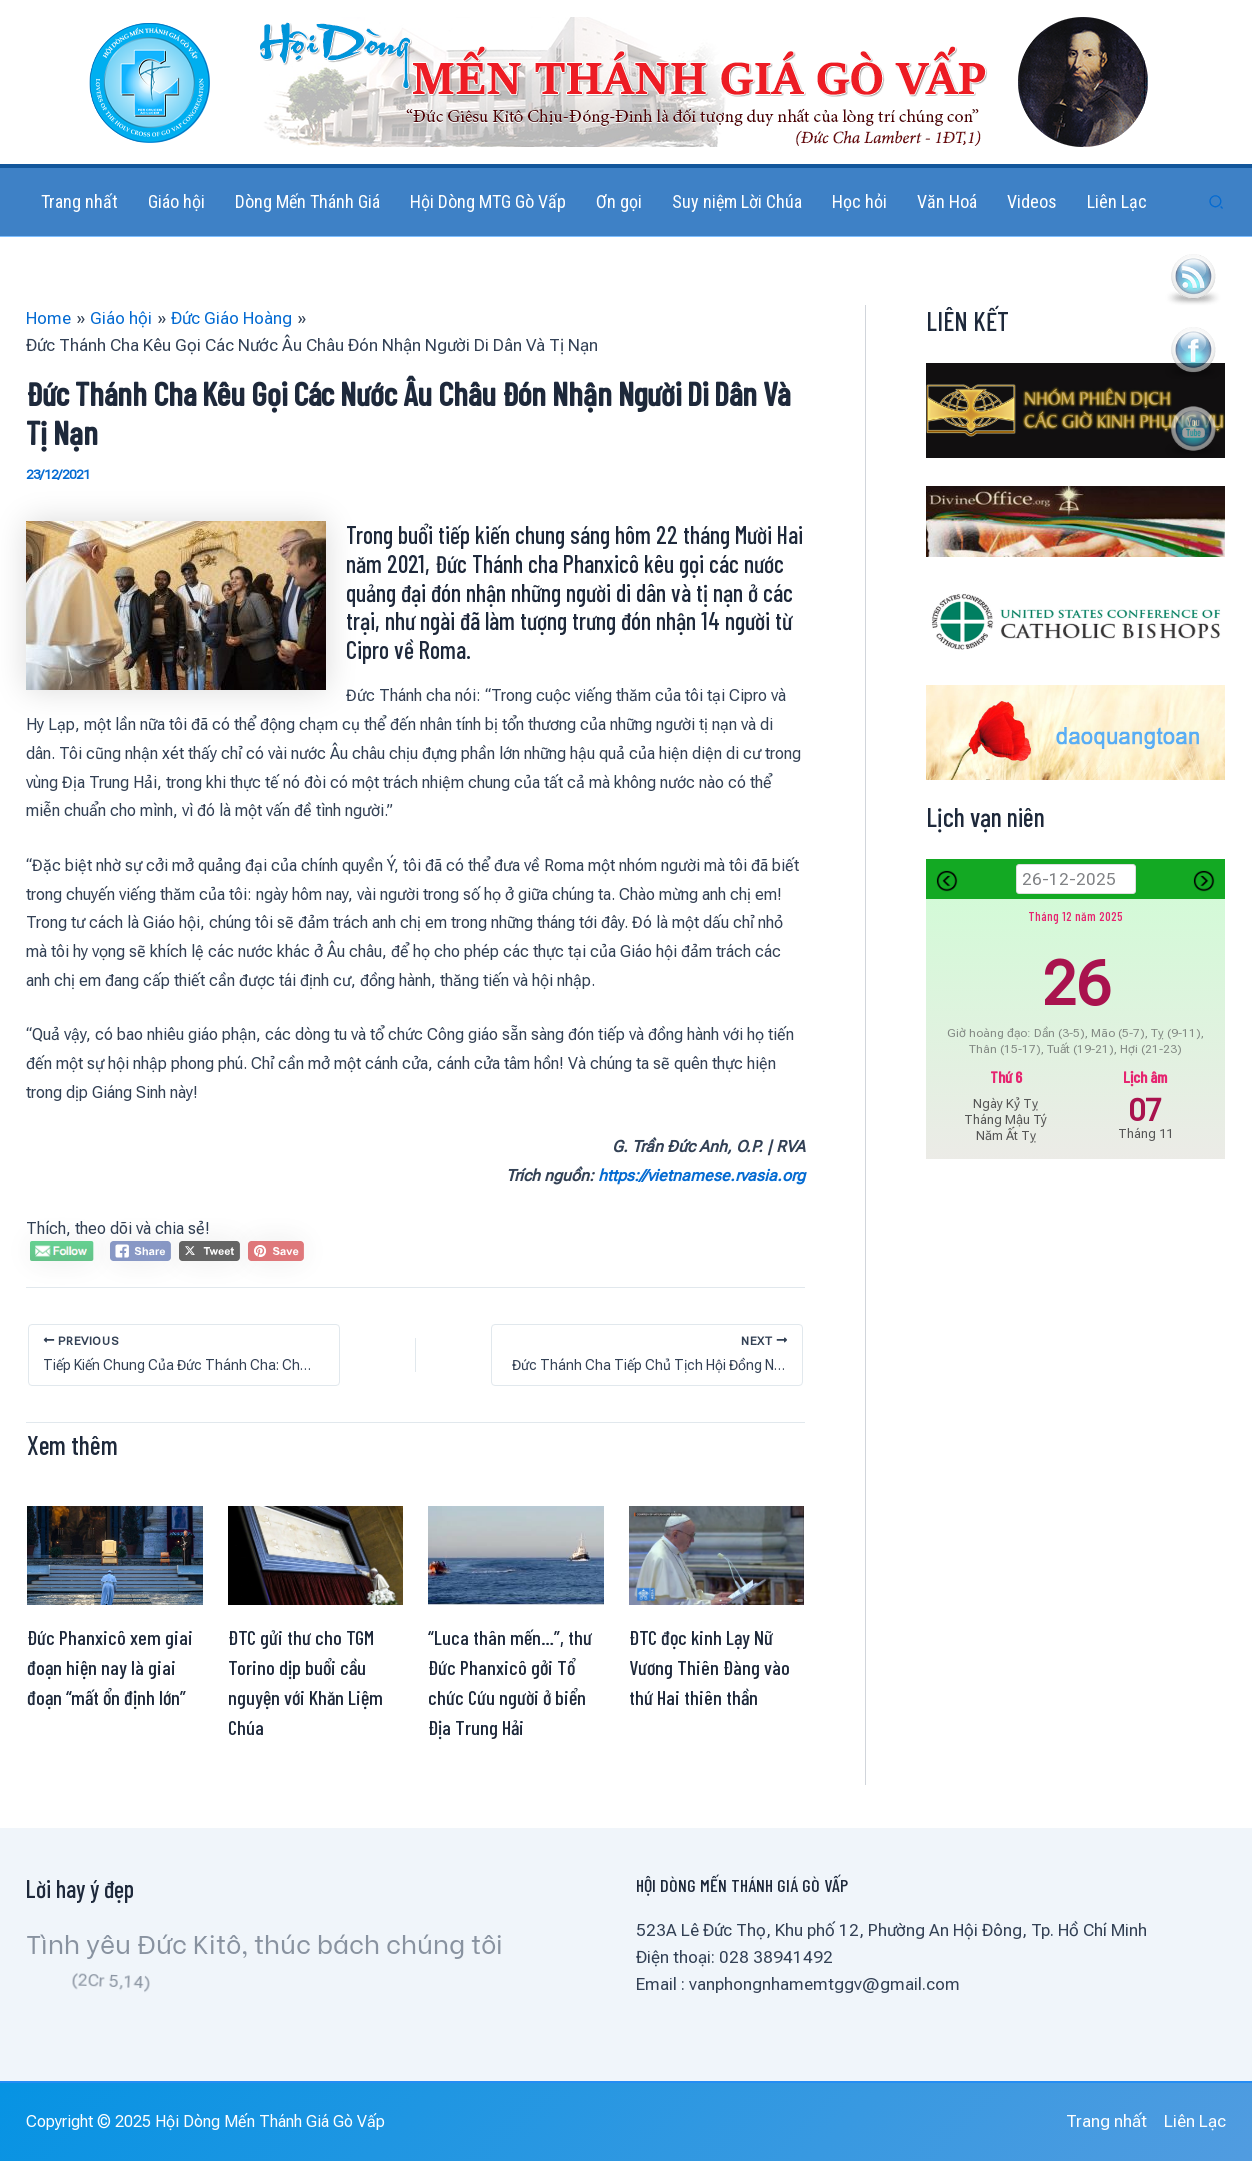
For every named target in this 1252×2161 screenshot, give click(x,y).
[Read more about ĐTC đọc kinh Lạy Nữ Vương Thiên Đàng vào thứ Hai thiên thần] (717, 1554)
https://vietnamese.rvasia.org (701, 1175)
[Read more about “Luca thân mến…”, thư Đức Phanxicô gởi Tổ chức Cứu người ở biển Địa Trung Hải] (516, 1554)
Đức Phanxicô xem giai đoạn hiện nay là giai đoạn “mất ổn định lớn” (110, 1667)
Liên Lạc (1195, 2121)
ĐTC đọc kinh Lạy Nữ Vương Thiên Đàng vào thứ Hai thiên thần (709, 1667)
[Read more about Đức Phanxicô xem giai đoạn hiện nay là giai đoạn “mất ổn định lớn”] (115, 1554)
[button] (1217, 202)
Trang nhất (1106, 2121)
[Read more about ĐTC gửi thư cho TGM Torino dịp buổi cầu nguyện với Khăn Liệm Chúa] (316, 1554)
